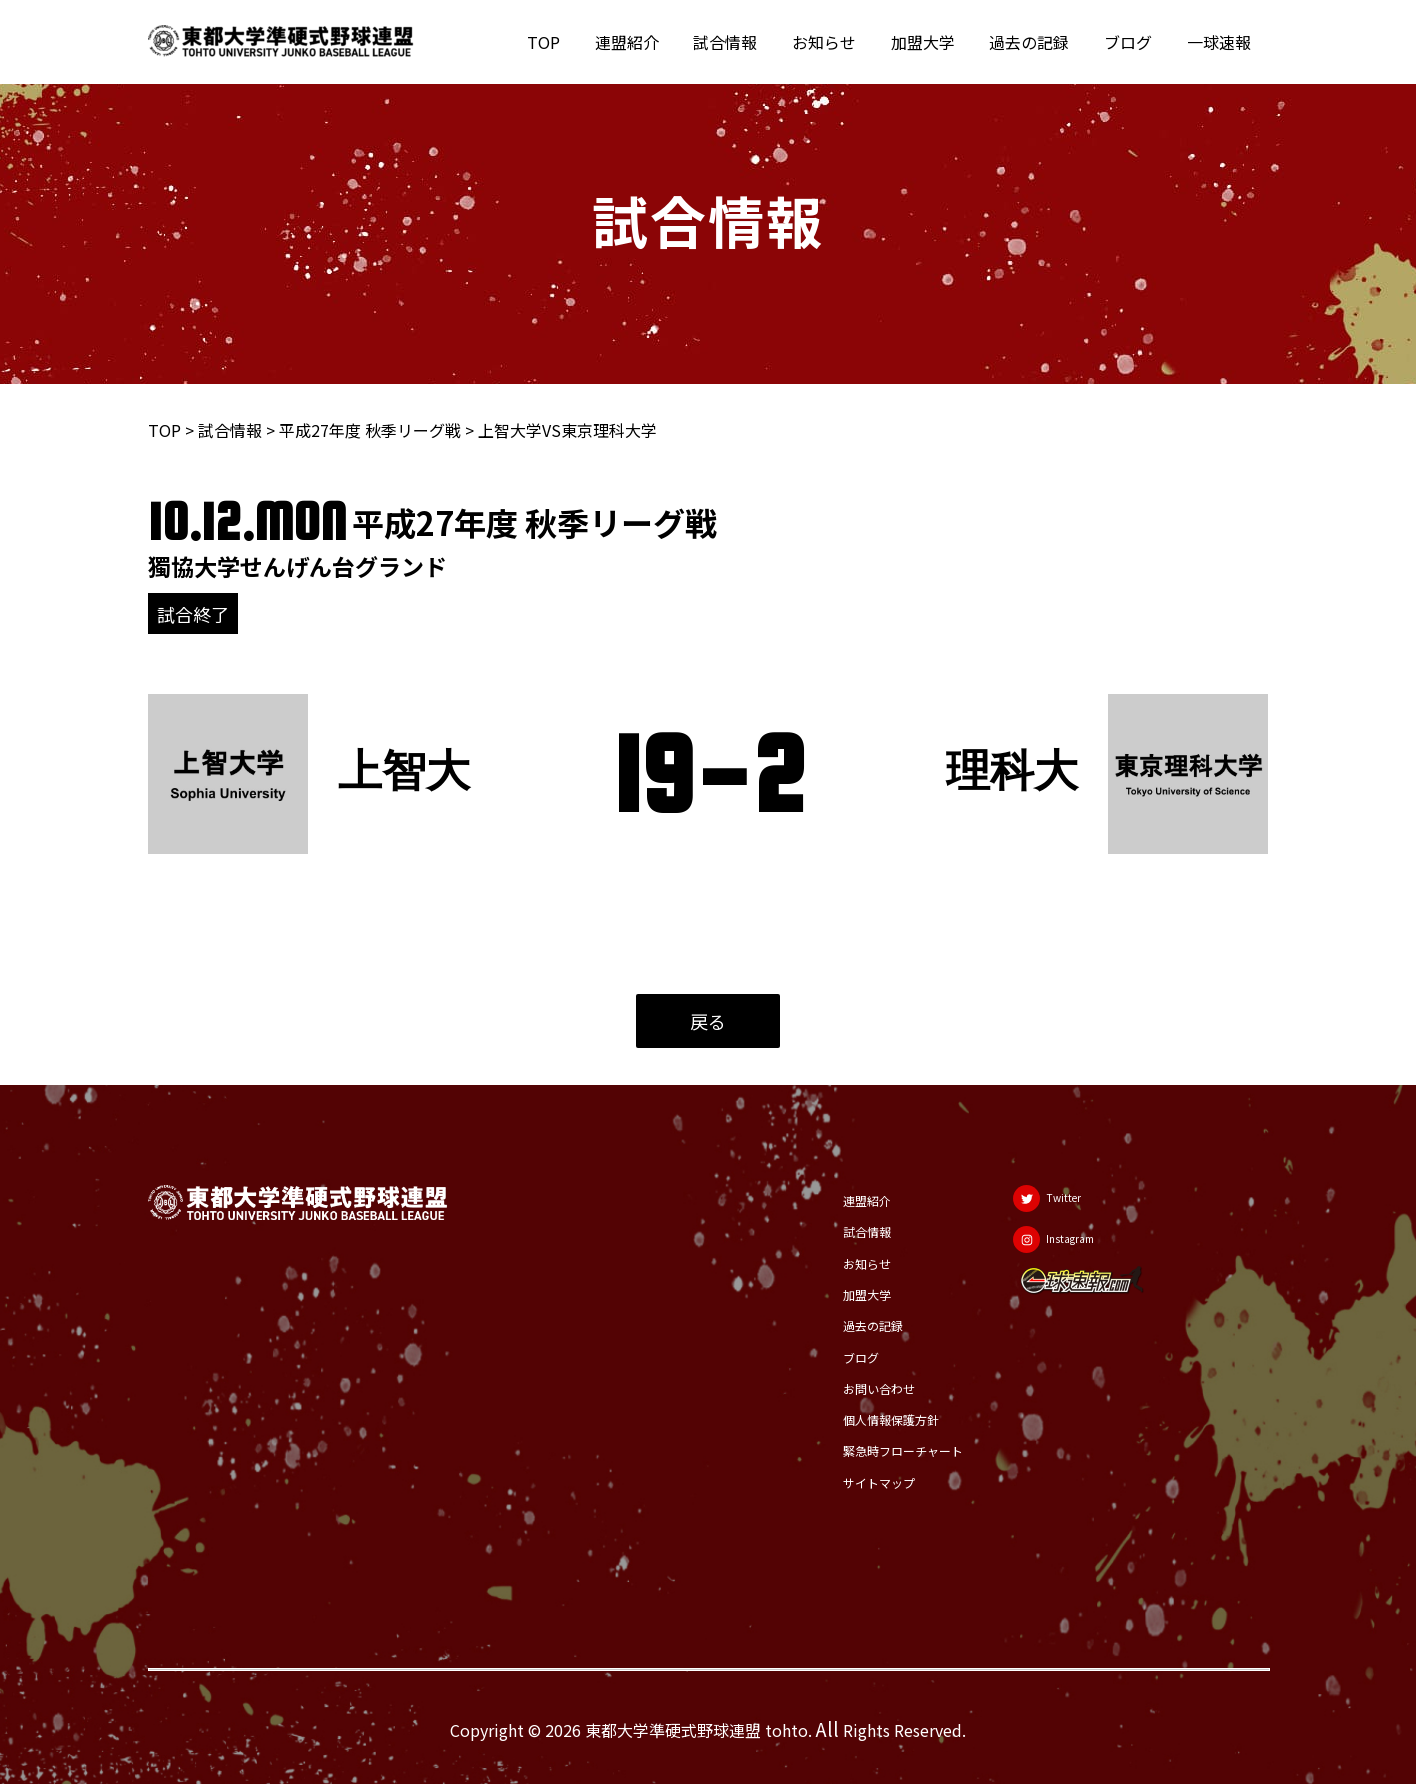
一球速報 (1220, 42)
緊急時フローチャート (883, 1450)
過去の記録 (1036, 42)
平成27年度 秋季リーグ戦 (370, 430)
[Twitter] (1062, 1196)
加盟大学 (932, 42)
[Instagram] (1071, 1246)
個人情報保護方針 (867, 1418)
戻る (708, 1021)
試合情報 (740, 42)
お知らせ (836, 42)
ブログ (1132, 42)
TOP (563, 42)
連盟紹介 (644, 42)
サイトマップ (851, 1482)
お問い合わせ (851, 1386)
